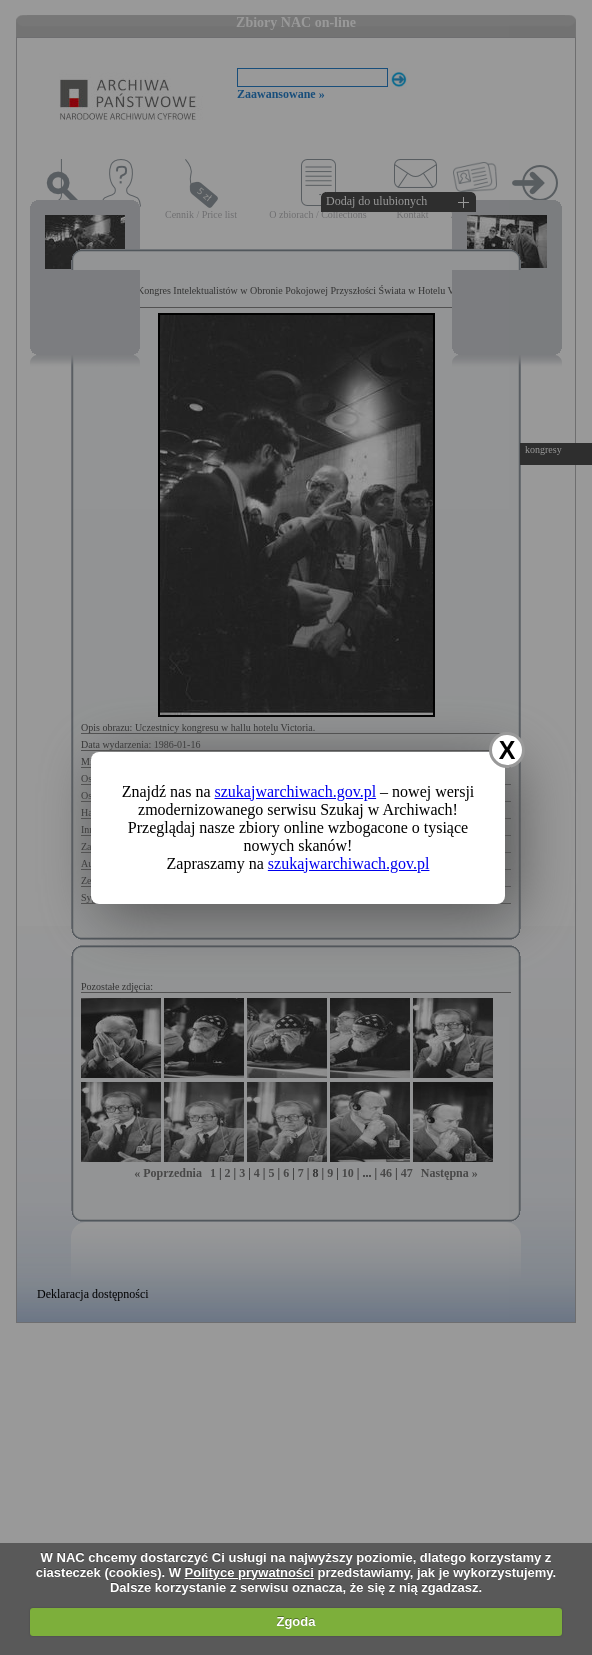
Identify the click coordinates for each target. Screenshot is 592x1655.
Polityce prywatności (249, 1572)
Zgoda (295, 1621)
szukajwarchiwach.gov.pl (296, 791)
